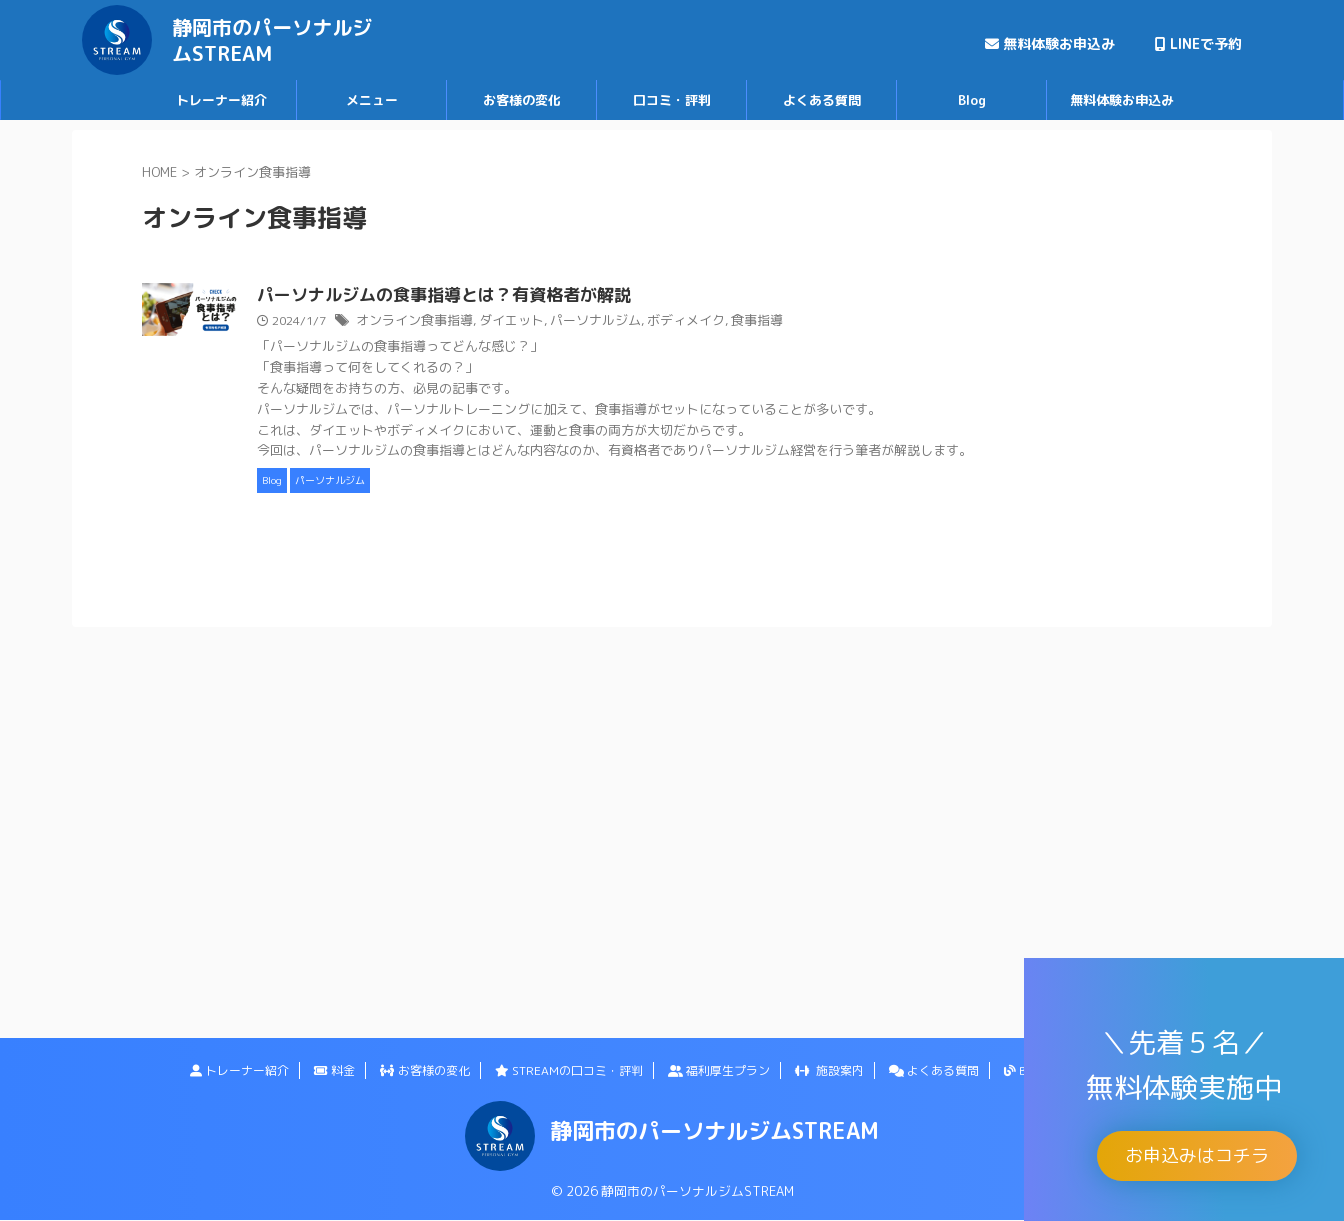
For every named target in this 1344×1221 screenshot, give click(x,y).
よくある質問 (822, 100)
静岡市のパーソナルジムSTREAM (272, 40)
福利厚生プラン (719, 1070)
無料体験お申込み (1050, 43)
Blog (972, 100)
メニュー (372, 100)
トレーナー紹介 (221, 100)
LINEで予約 (1198, 43)
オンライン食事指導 (510, 321)
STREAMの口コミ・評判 (569, 1070)
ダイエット (600, 321)
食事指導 (828, 321)
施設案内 (829, 1070)
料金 (334, 1070)
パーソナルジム (678, 321)
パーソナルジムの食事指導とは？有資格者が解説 (533, 296)
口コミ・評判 (672, 100)
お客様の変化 (522, 100)
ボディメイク (762, 321)
